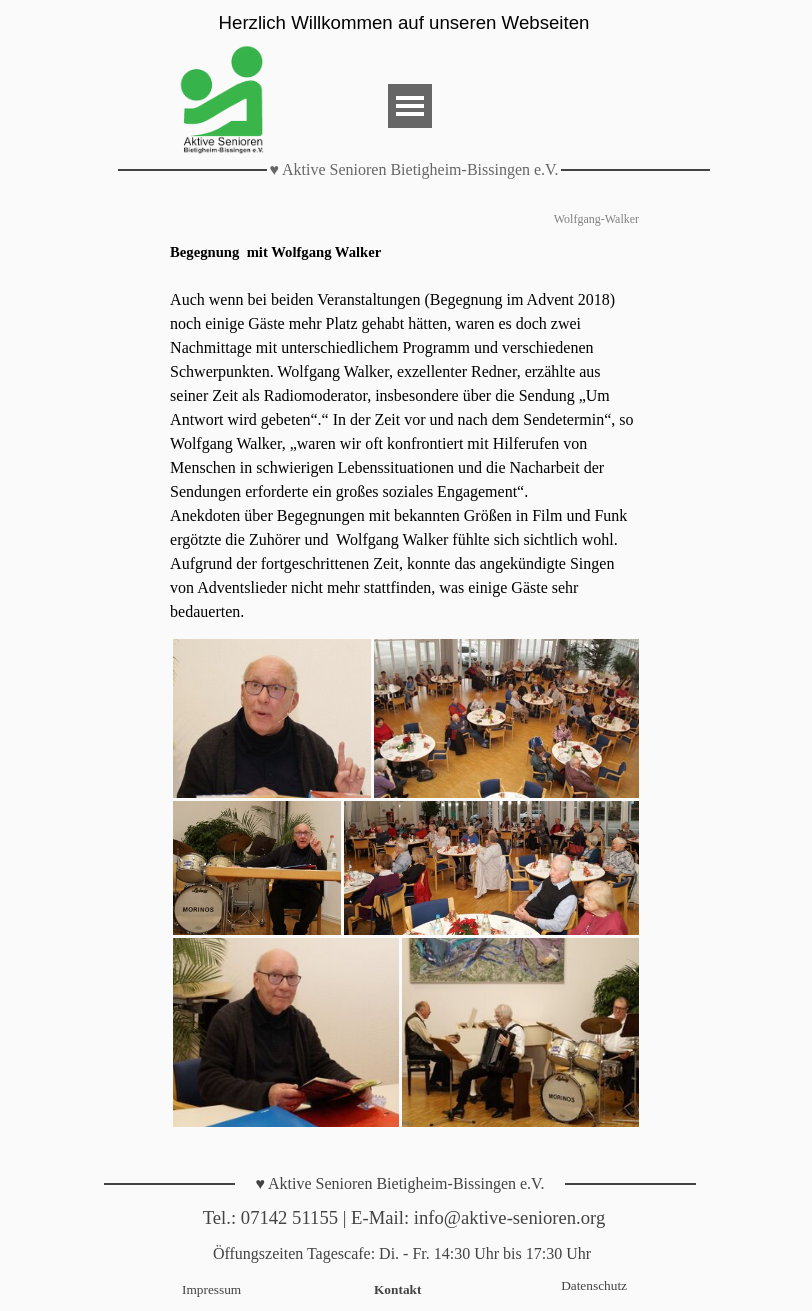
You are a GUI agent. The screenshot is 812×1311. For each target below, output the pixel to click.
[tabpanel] (406, 432)
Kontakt (397, 1289)
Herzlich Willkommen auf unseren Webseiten (404, 22)
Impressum (211, 1289)
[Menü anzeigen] (410, 106)
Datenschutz (594, 1285)
